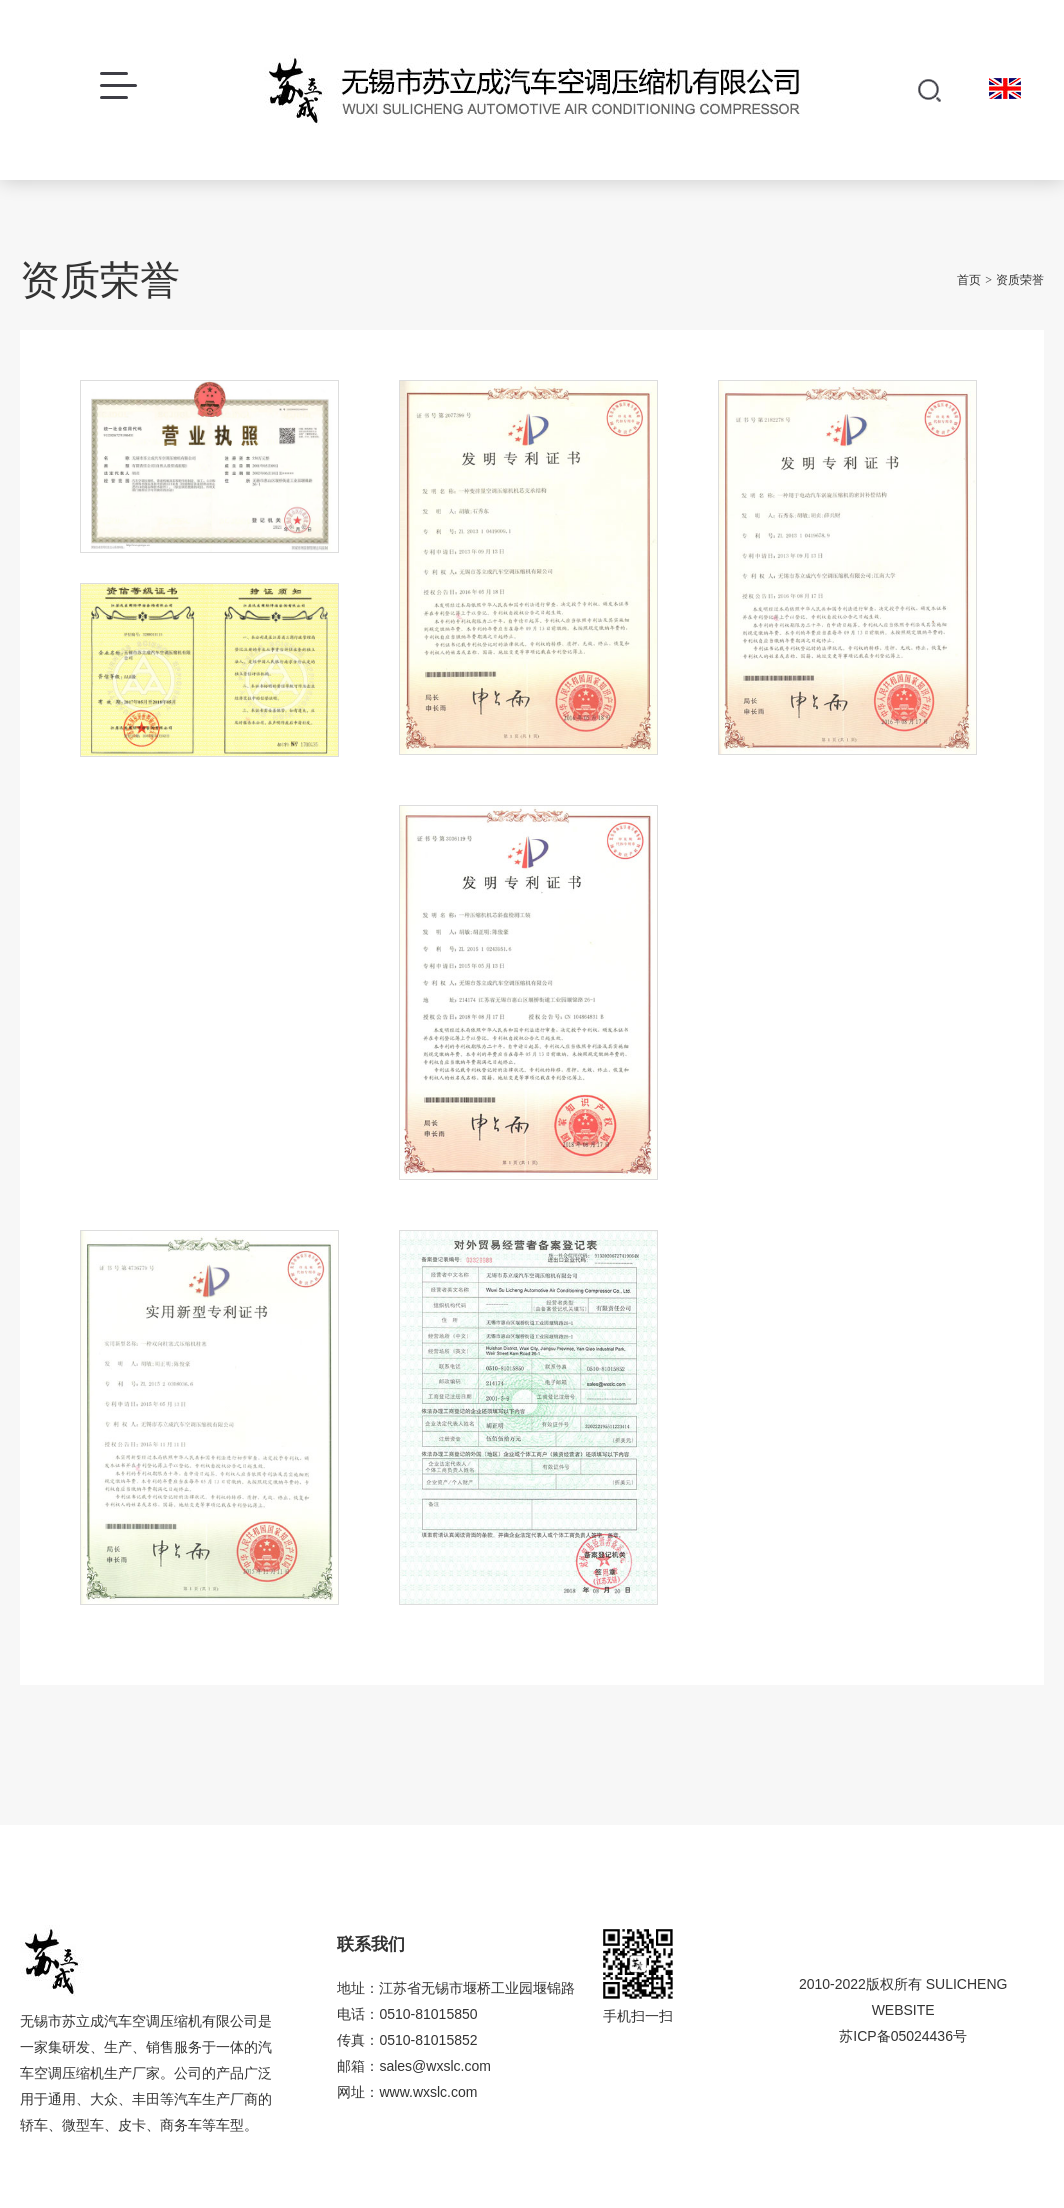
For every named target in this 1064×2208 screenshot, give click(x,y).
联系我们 (371, 1944)
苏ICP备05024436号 (903, 2036)
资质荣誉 (1020, 280)
